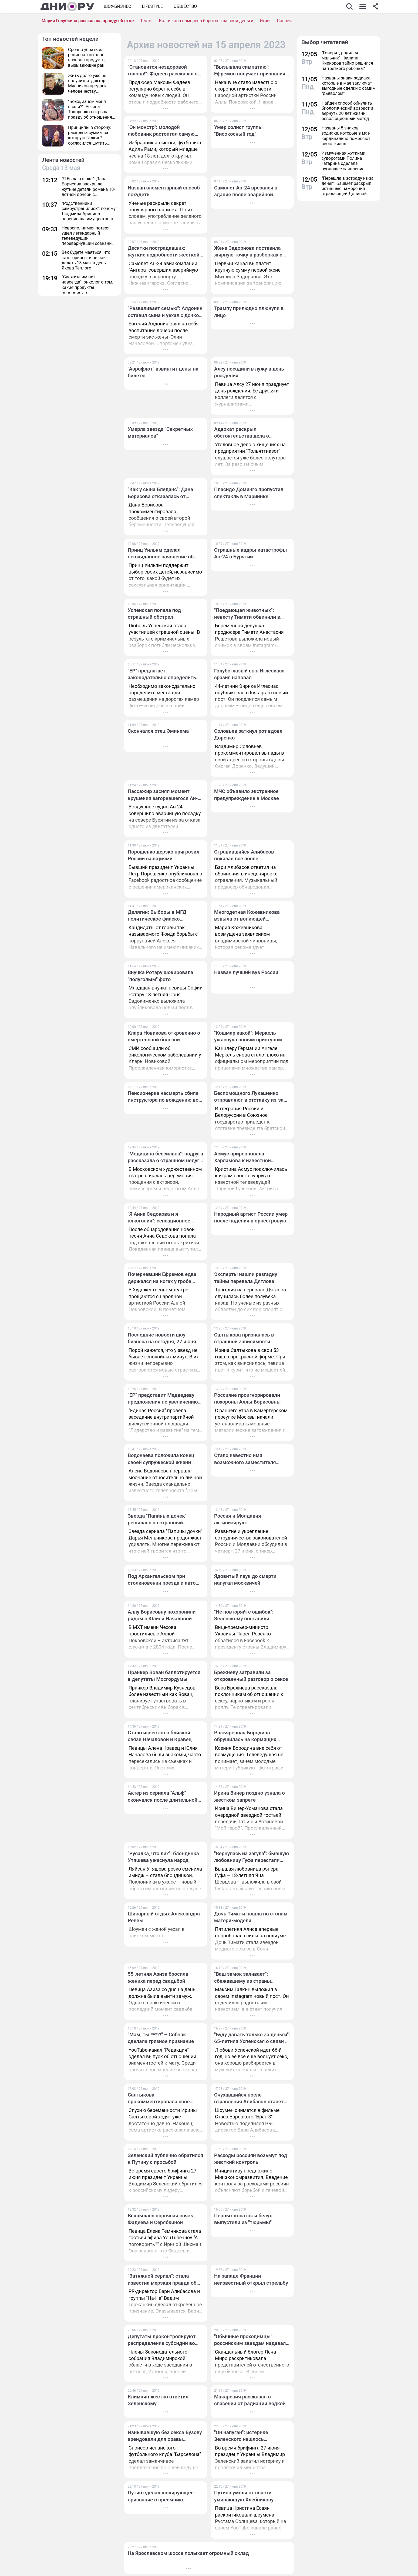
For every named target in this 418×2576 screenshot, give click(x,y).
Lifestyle (152, 6)
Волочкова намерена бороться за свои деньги (206, 20)
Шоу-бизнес (117, 6)
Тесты (146, 20)
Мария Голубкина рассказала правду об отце (88, 20)
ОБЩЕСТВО (185, 6)
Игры (265, 20)
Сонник (284, 20)
